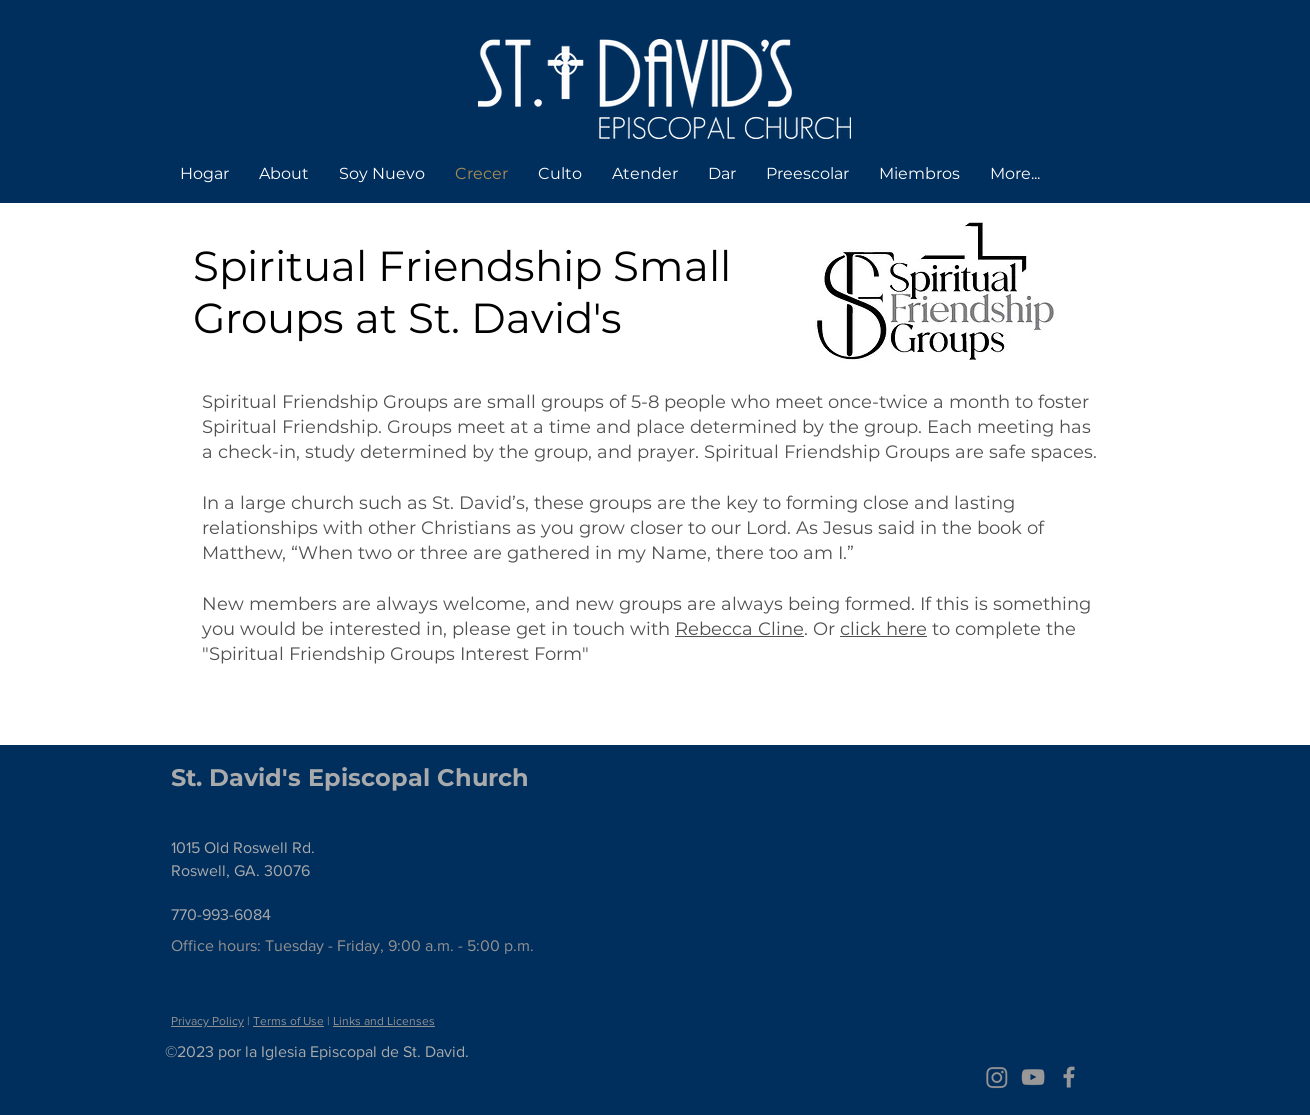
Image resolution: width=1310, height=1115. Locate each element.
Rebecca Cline (739, 629)
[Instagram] (997, 1077)
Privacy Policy (207, 1021)
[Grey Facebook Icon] (1069, 1077)
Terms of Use (288, 1021)
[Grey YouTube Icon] (1033, 1077)
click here (883, 629)
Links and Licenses (384, 1021)
